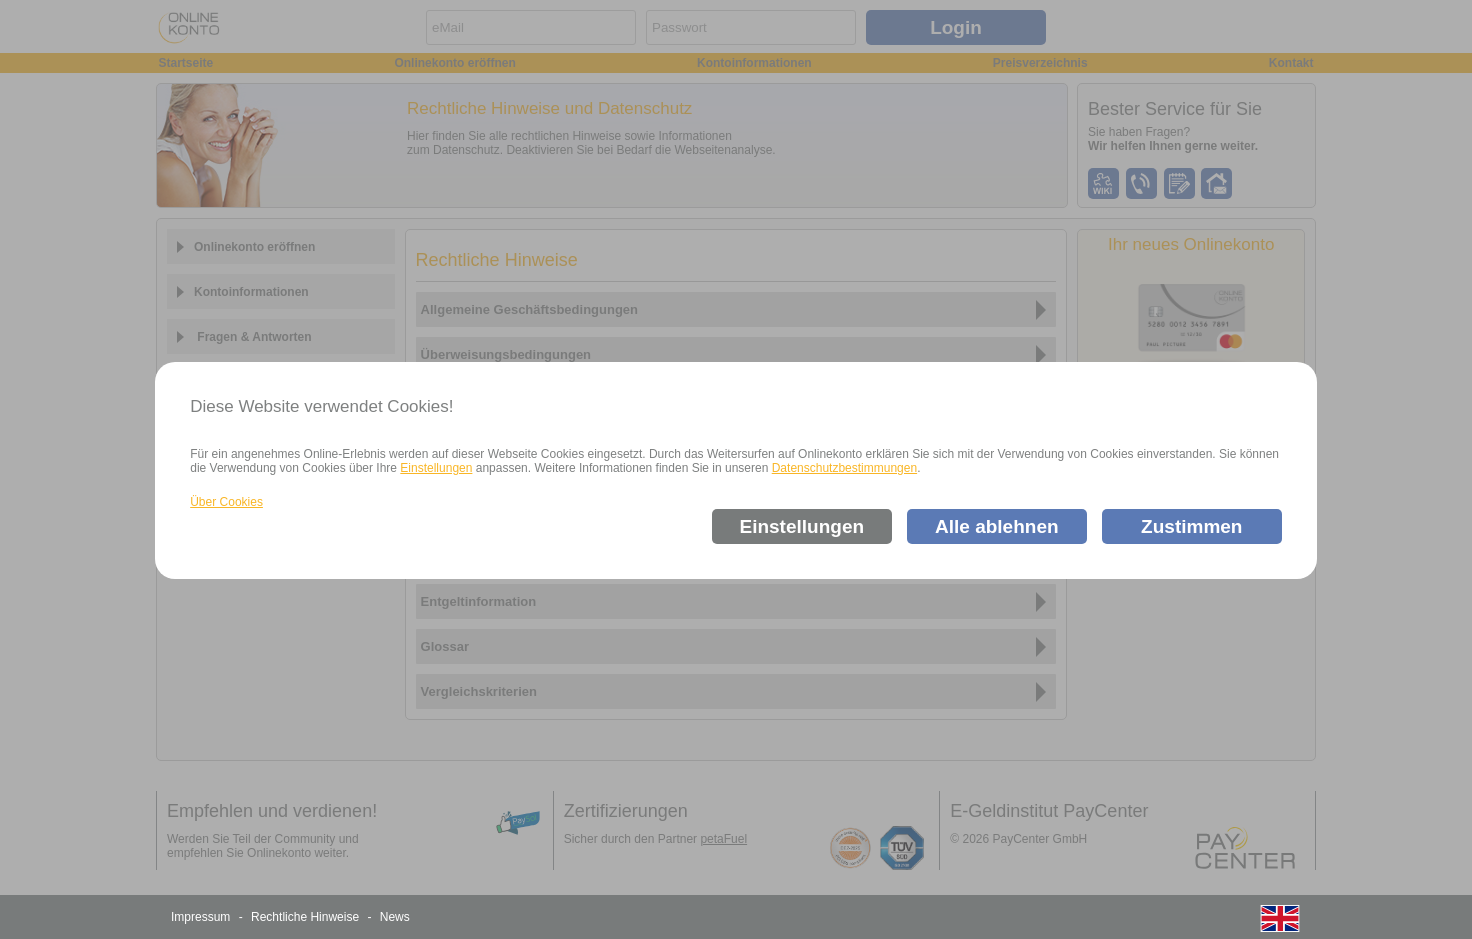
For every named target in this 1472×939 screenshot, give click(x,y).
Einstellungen (436, 468)
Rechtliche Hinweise (305, 917)
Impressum (200, 917)
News (395, 917)
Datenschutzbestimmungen (844, 468)
